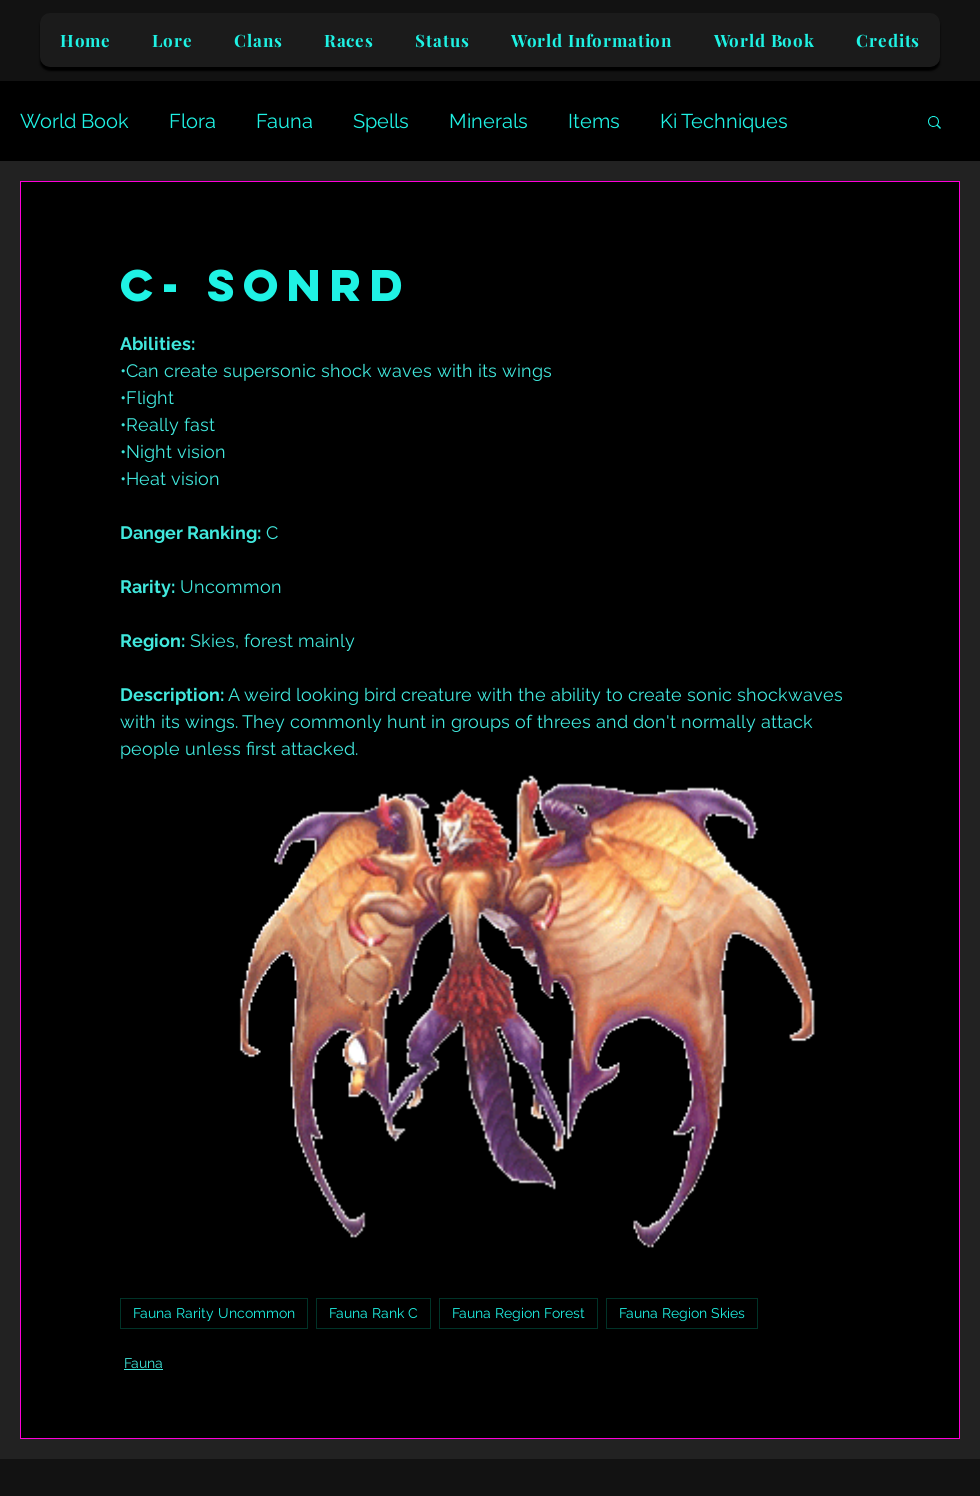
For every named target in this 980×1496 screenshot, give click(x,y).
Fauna (284, 121)
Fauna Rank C (373, 1313)
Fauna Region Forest (518, 1313)
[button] (934, 121)
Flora (192, 121)
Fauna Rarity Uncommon (214, 1313)
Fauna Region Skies (682, 1313)
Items (594, 121)
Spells (381, 121)
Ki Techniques (724, 121)
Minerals (488, 121)
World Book (74, 121)
